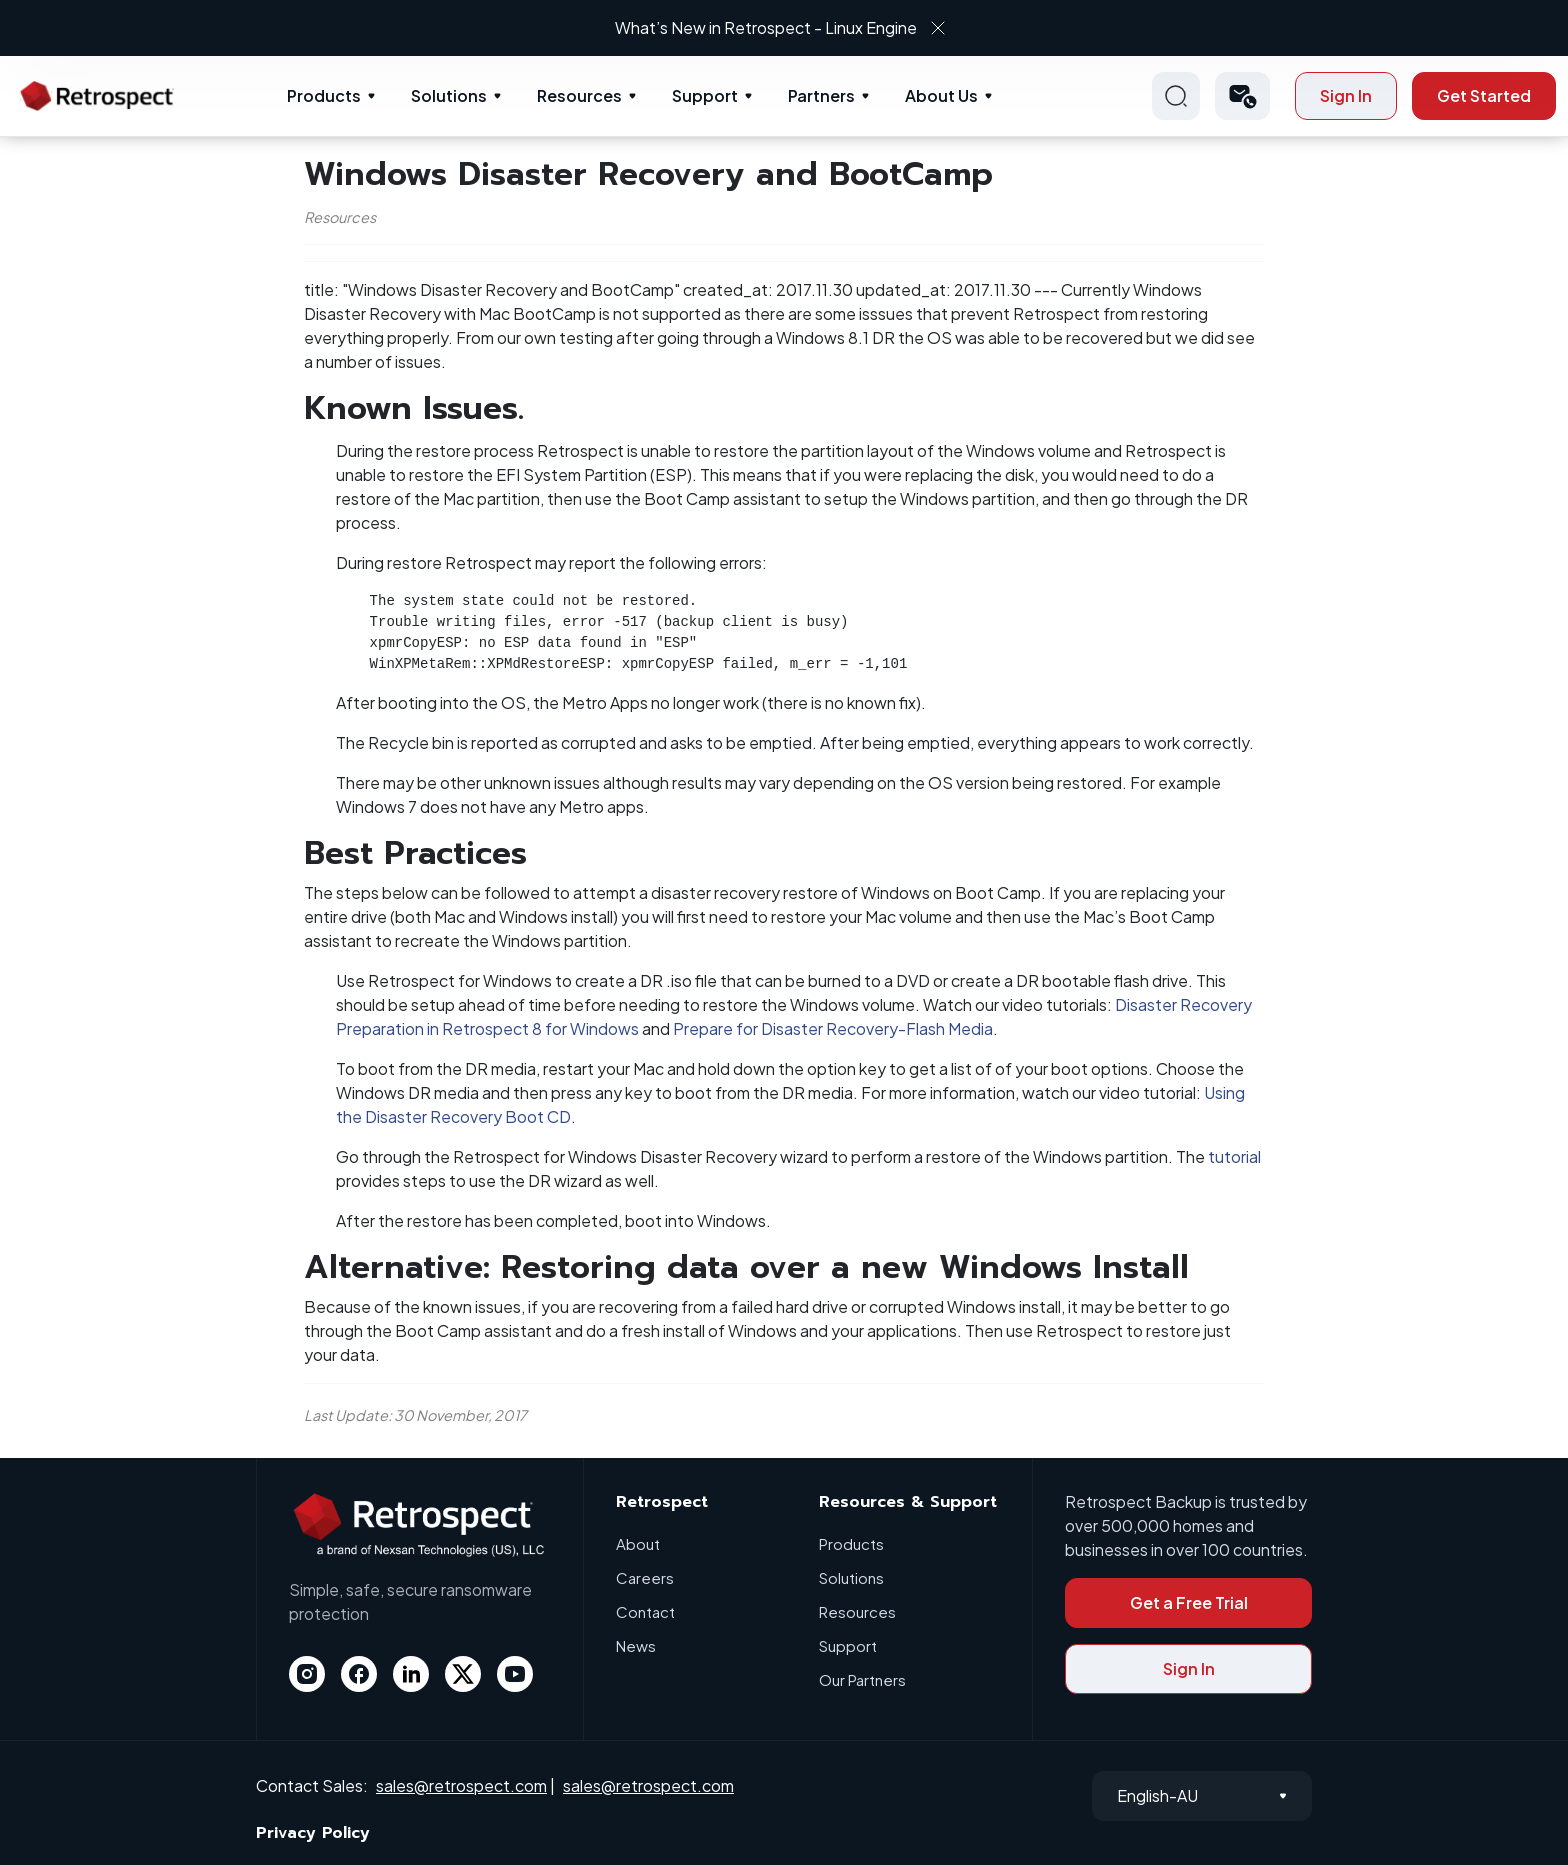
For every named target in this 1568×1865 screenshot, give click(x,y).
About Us (941, 95)
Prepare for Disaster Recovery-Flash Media (833, 1028)
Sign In (1346, 95)
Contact (645, 1611)
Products (324, 95)
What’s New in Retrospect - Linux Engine (766, 27)
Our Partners (862, 1679)
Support (705, 95)
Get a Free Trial (1189, 1602)
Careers (645, 1577)
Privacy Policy (313, 1833)
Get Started (1484, 95)
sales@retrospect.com (461, 1785)
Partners (821, 95)
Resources (579, 95)
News (636, 1645)
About (638, 1543)
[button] (1242, 96)
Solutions (449, 95)
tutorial (1234, 1156)
